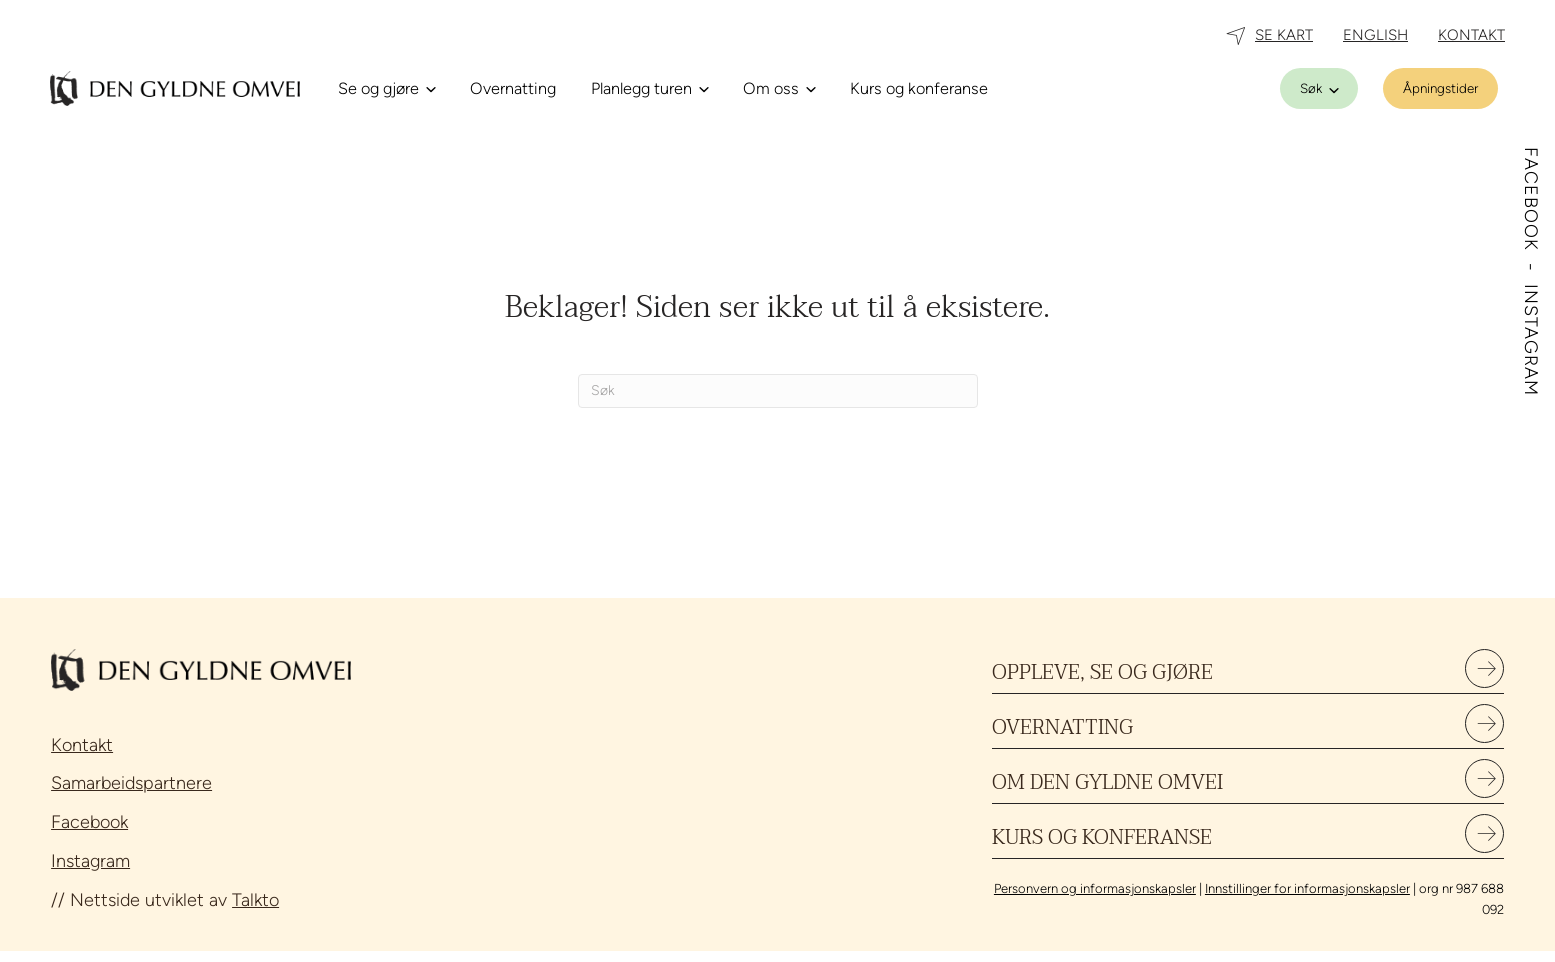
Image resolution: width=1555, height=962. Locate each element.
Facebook (89, 822)
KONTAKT (1471, 35)
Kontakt (82, 745)
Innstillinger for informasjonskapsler (1307, 900)
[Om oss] (779, 89)
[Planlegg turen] (649, 89)
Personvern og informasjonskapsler (1095, 900)
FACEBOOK (1531, 202)
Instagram (90, 861)
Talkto (255, 900)
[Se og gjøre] (386, 89)
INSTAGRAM (1531, 340)
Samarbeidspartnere (131, 783)
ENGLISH (1375, 35)
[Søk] (1319, 88)
